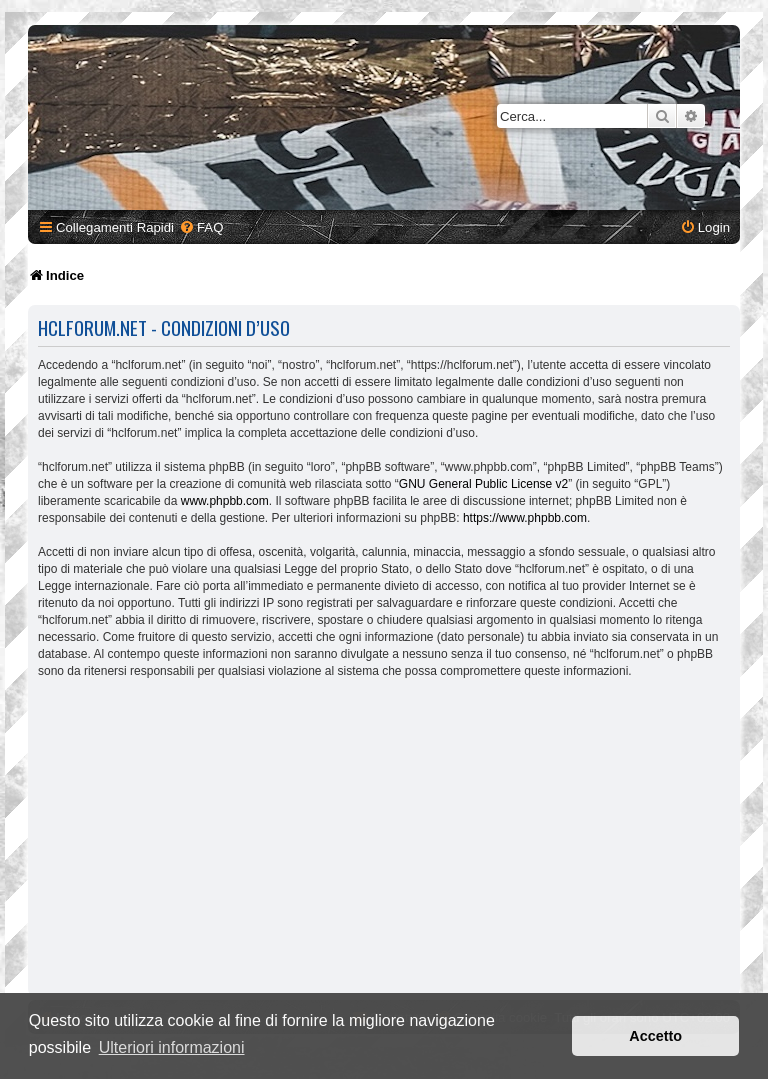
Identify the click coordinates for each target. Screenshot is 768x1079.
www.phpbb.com (225, 501)
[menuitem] (201, 227)
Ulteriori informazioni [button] (172, 1047)
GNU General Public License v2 (483, 484)
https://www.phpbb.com (525, 518)
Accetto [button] (655, 1036)
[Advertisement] (384, 841)
